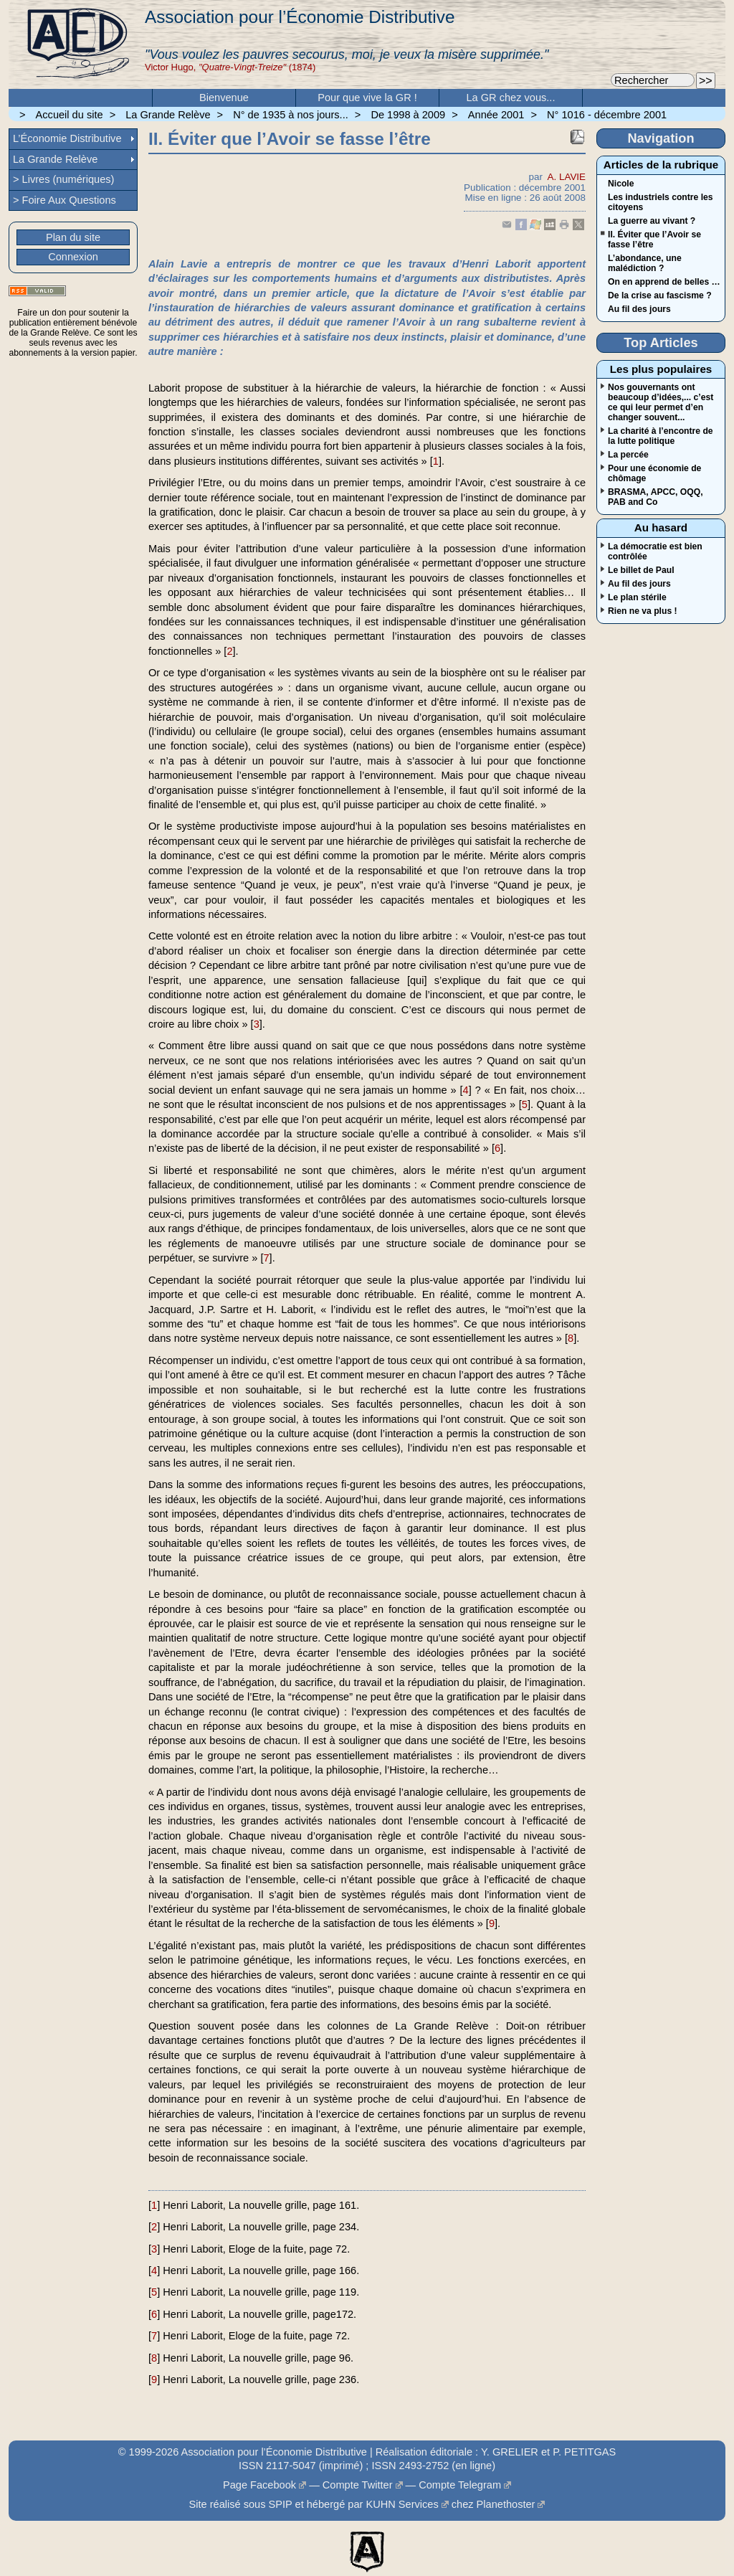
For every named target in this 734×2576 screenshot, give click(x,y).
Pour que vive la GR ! (367, 97)
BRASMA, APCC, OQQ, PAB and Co (655, 497)
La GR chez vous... (511, 97)
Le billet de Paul (641, 570)
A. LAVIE (567, 176)
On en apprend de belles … (664, 282)
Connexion (73, 256)
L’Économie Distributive (67, 138)
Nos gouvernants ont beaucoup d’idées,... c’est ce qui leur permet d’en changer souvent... (660, 402)
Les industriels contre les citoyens (660, 202)
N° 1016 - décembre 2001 (607, 114)
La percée (628, 455)
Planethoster (506, 2504)
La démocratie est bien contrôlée (655, 551)
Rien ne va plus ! (642, 611)
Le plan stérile (637, 597)
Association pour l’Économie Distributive (299, 17)
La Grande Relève (167, 114)
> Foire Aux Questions (64, 200)
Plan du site (73, 237)
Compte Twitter (358, 2485)
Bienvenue (224, 97)
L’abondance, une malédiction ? (645, 263)
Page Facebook (259, 2485)
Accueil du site (69, 114)
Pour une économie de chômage (654, 473)
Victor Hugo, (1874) (230, 67)
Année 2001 (496, 114)
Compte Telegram (460, 2485)
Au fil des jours (639, 309)
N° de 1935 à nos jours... (290, 114)
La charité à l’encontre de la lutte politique (660, 436)
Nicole (621, 184)
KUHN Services (402, 2504)
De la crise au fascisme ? (660, 295)
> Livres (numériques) (63, 179)
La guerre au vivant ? (651, 221)
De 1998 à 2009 (408, 114)
